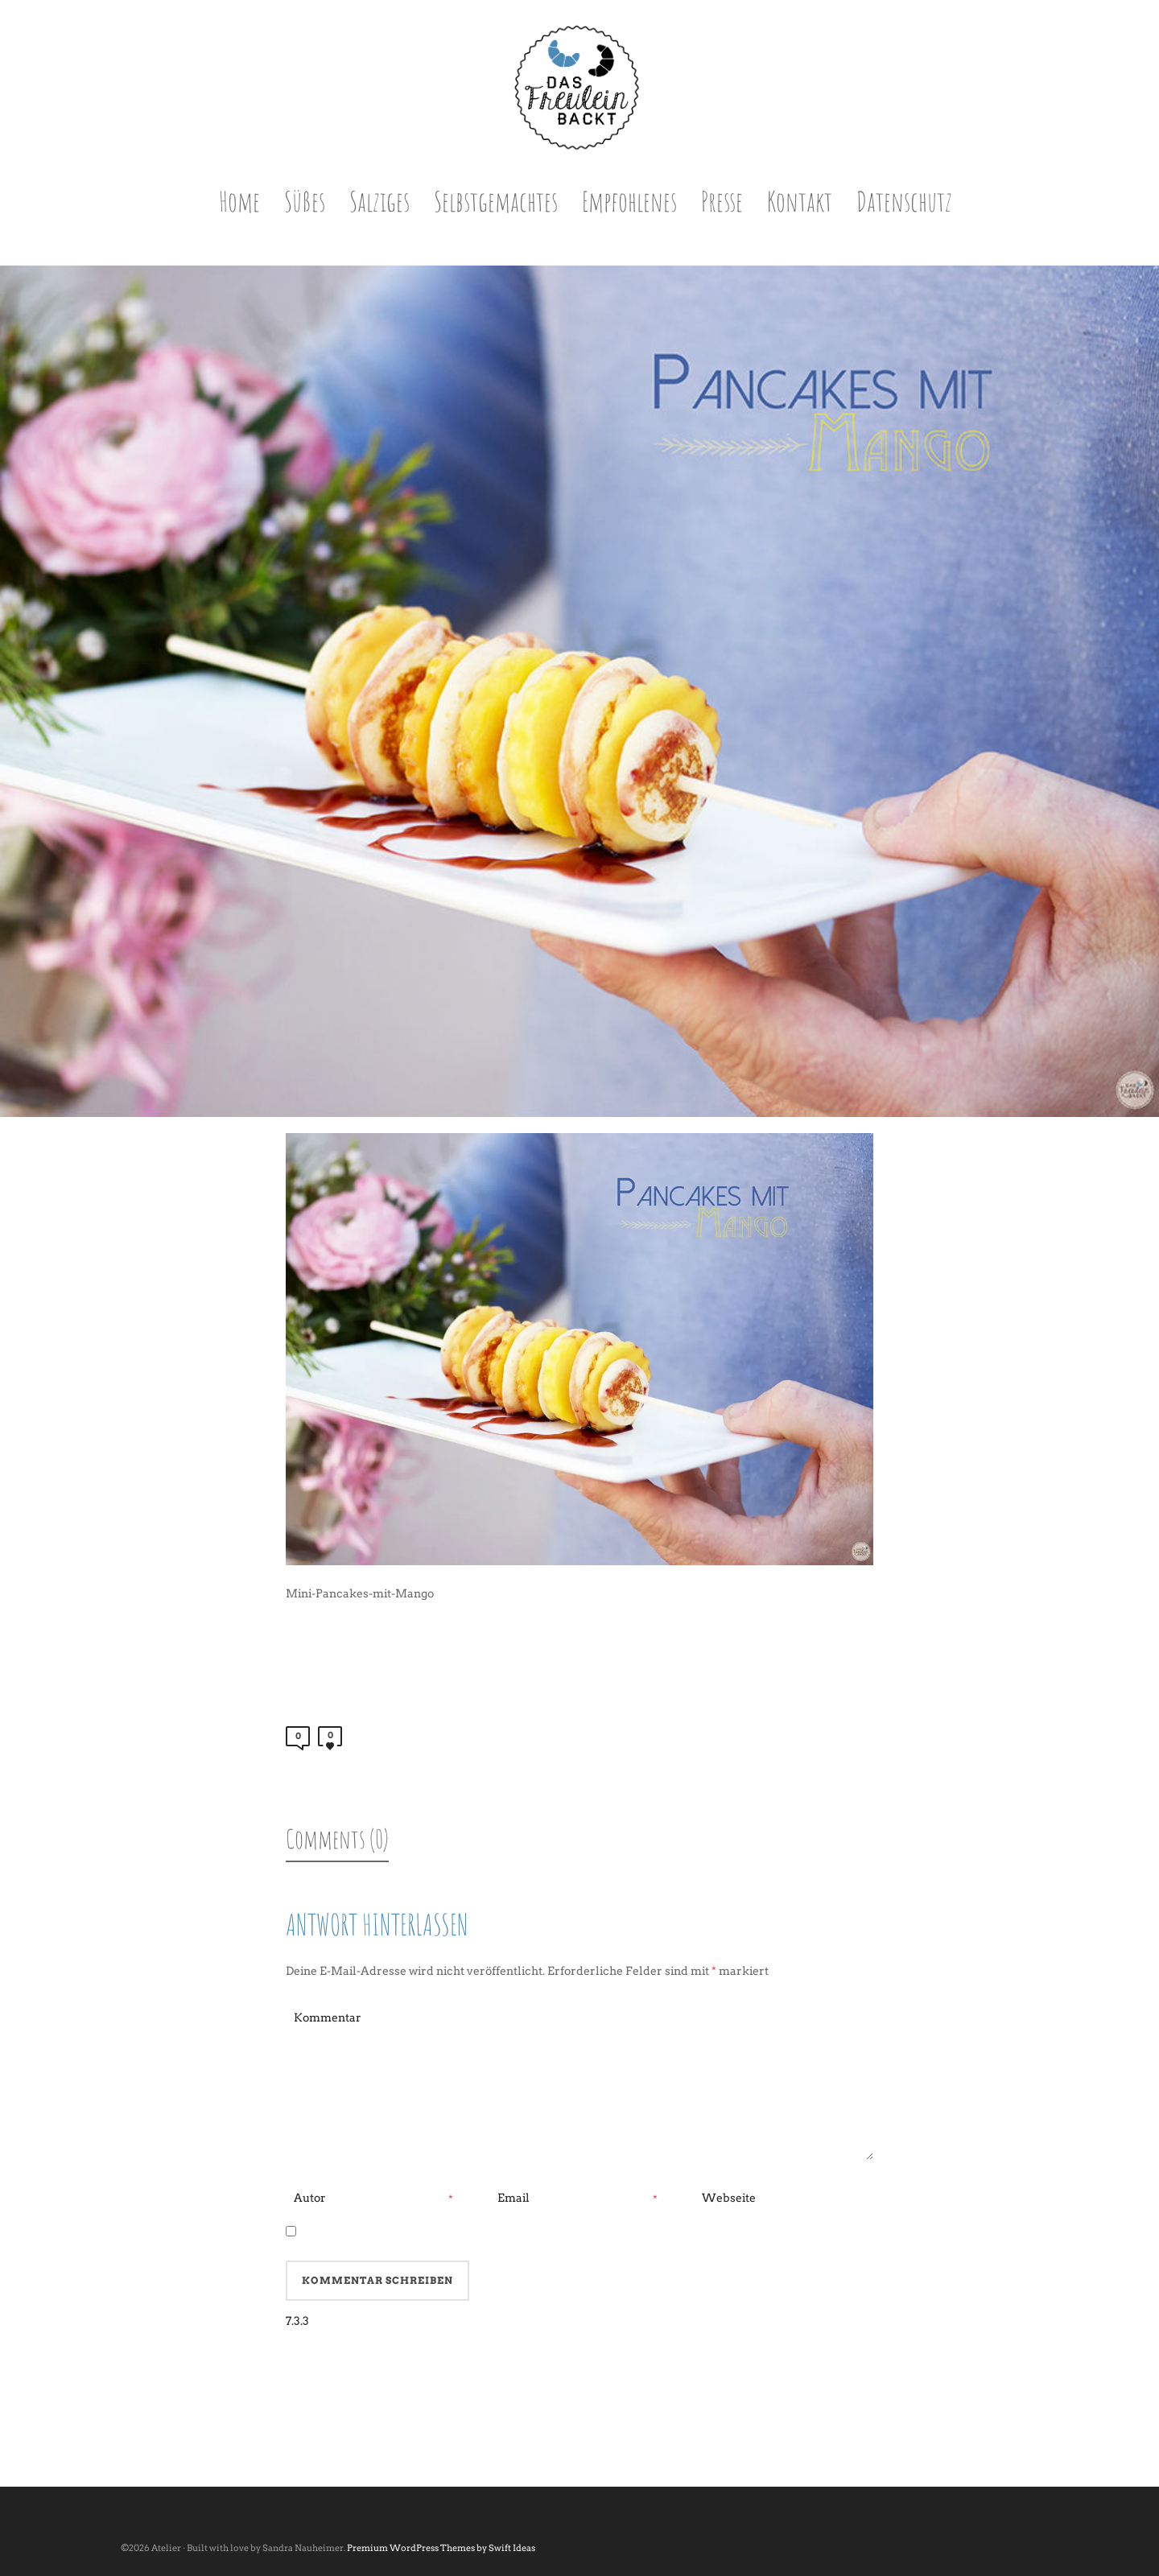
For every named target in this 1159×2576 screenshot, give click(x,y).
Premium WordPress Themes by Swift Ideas (441, 2547)
